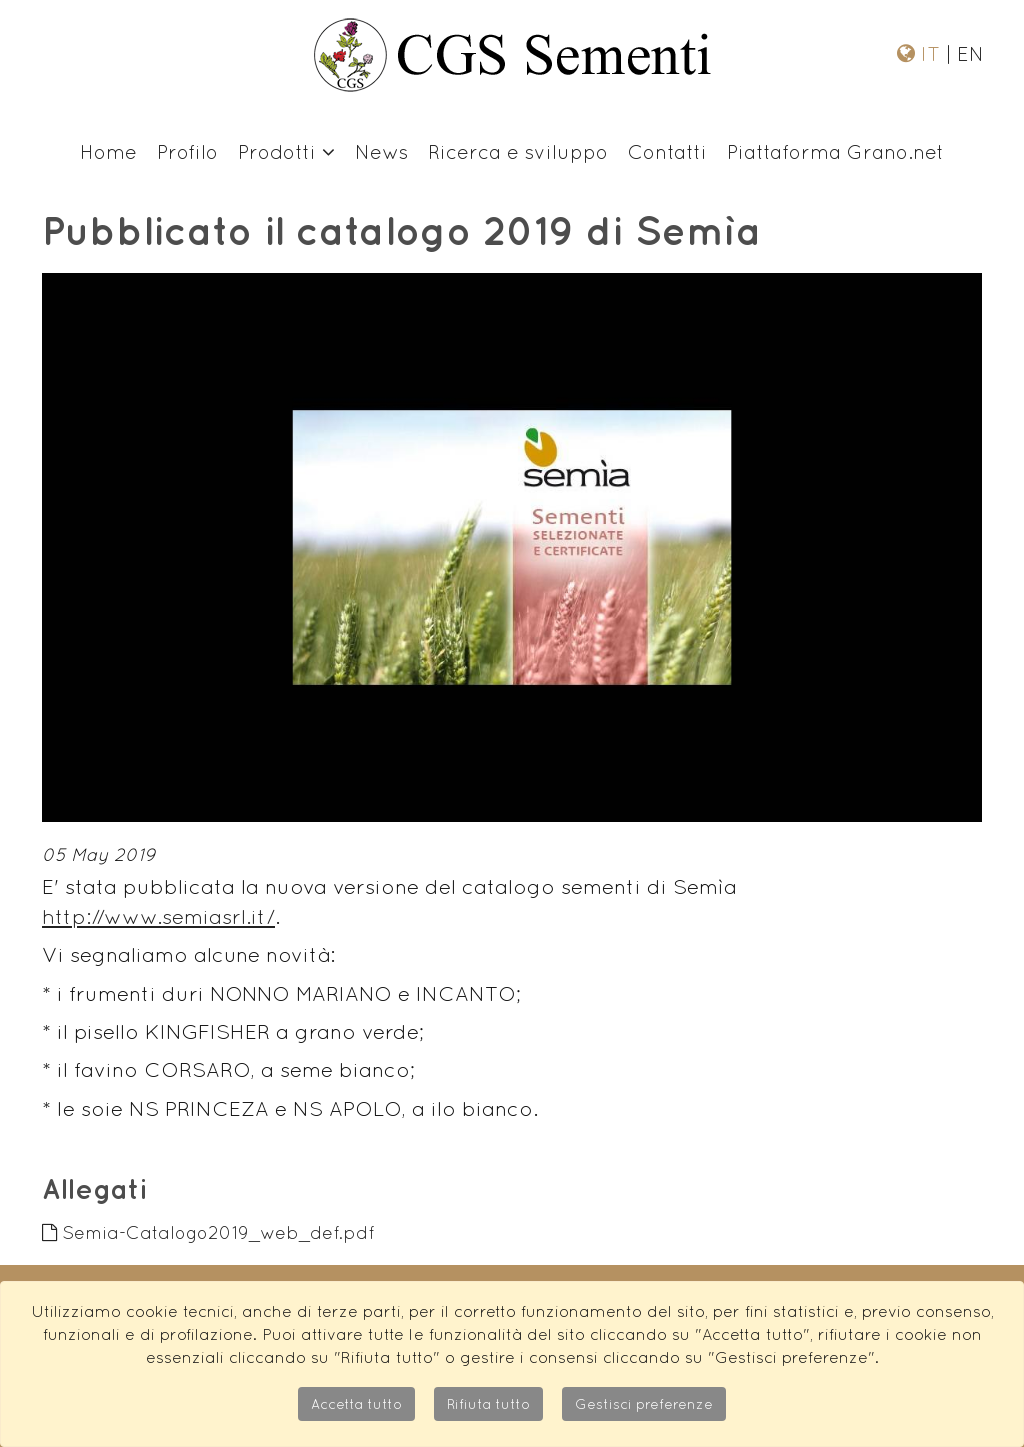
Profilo (187, 151)
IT (933, 53)
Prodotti (286, 151)
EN (967, 53)
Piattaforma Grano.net (835, 151)
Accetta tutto (356, 1404)
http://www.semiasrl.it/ (158, 916)
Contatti (667, 151)
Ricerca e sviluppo (518, 151)
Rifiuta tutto (488, 1404)
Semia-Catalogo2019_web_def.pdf (208, 1232)
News (381, 151)
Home (108, 151)
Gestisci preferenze (644, 1404)
